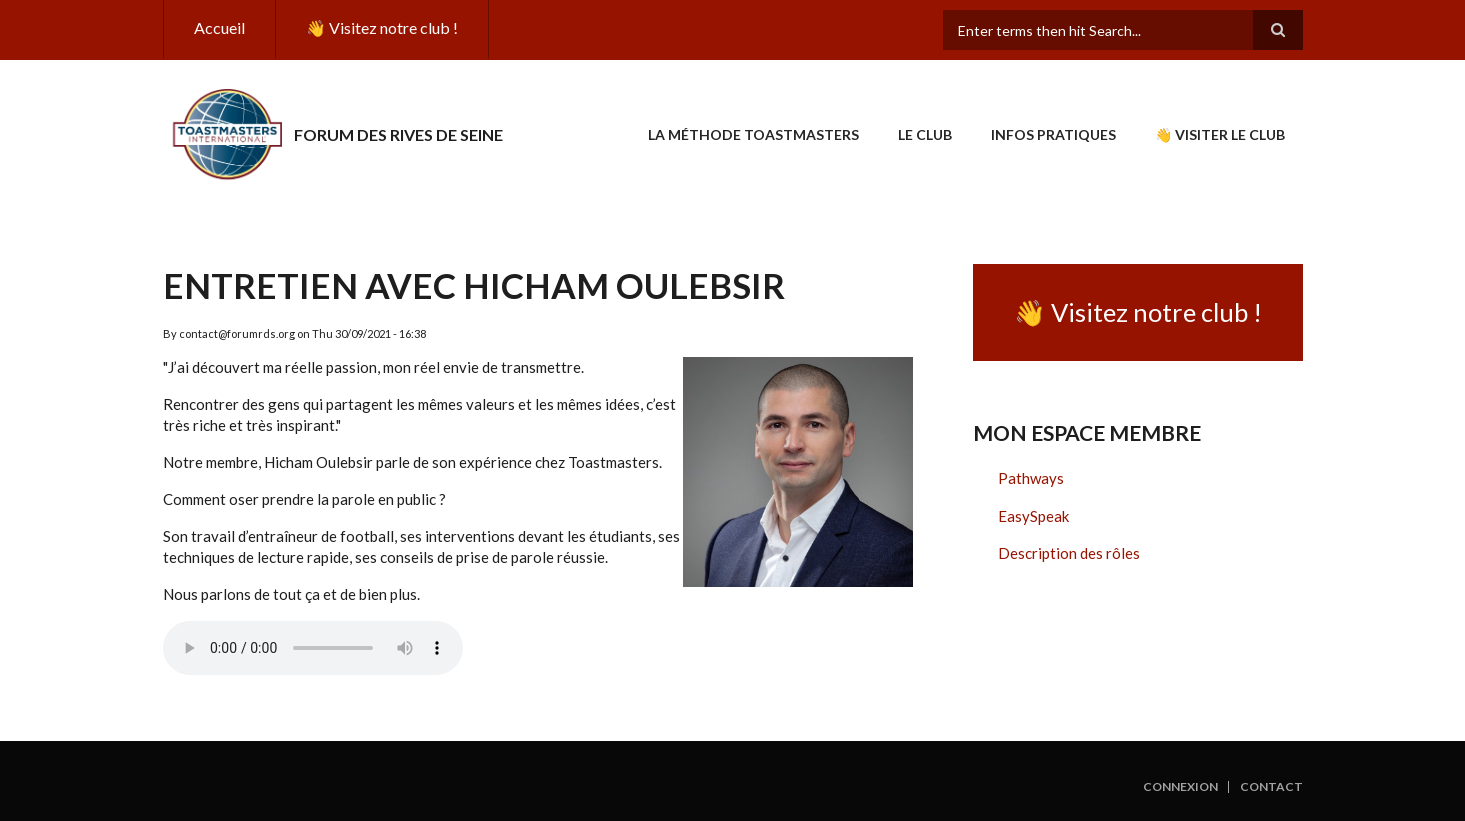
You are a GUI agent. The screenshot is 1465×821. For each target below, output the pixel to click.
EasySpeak (1033, 516)
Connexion (1180, 787)
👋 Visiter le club (1220, 134)
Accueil (219, 27)
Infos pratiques (1053, 134)
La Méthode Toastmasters (753, 134)
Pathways (1031, 478)
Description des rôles (1069, 553)
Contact (1271, 787)
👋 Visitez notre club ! (382, 27)
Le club (925, 134)
